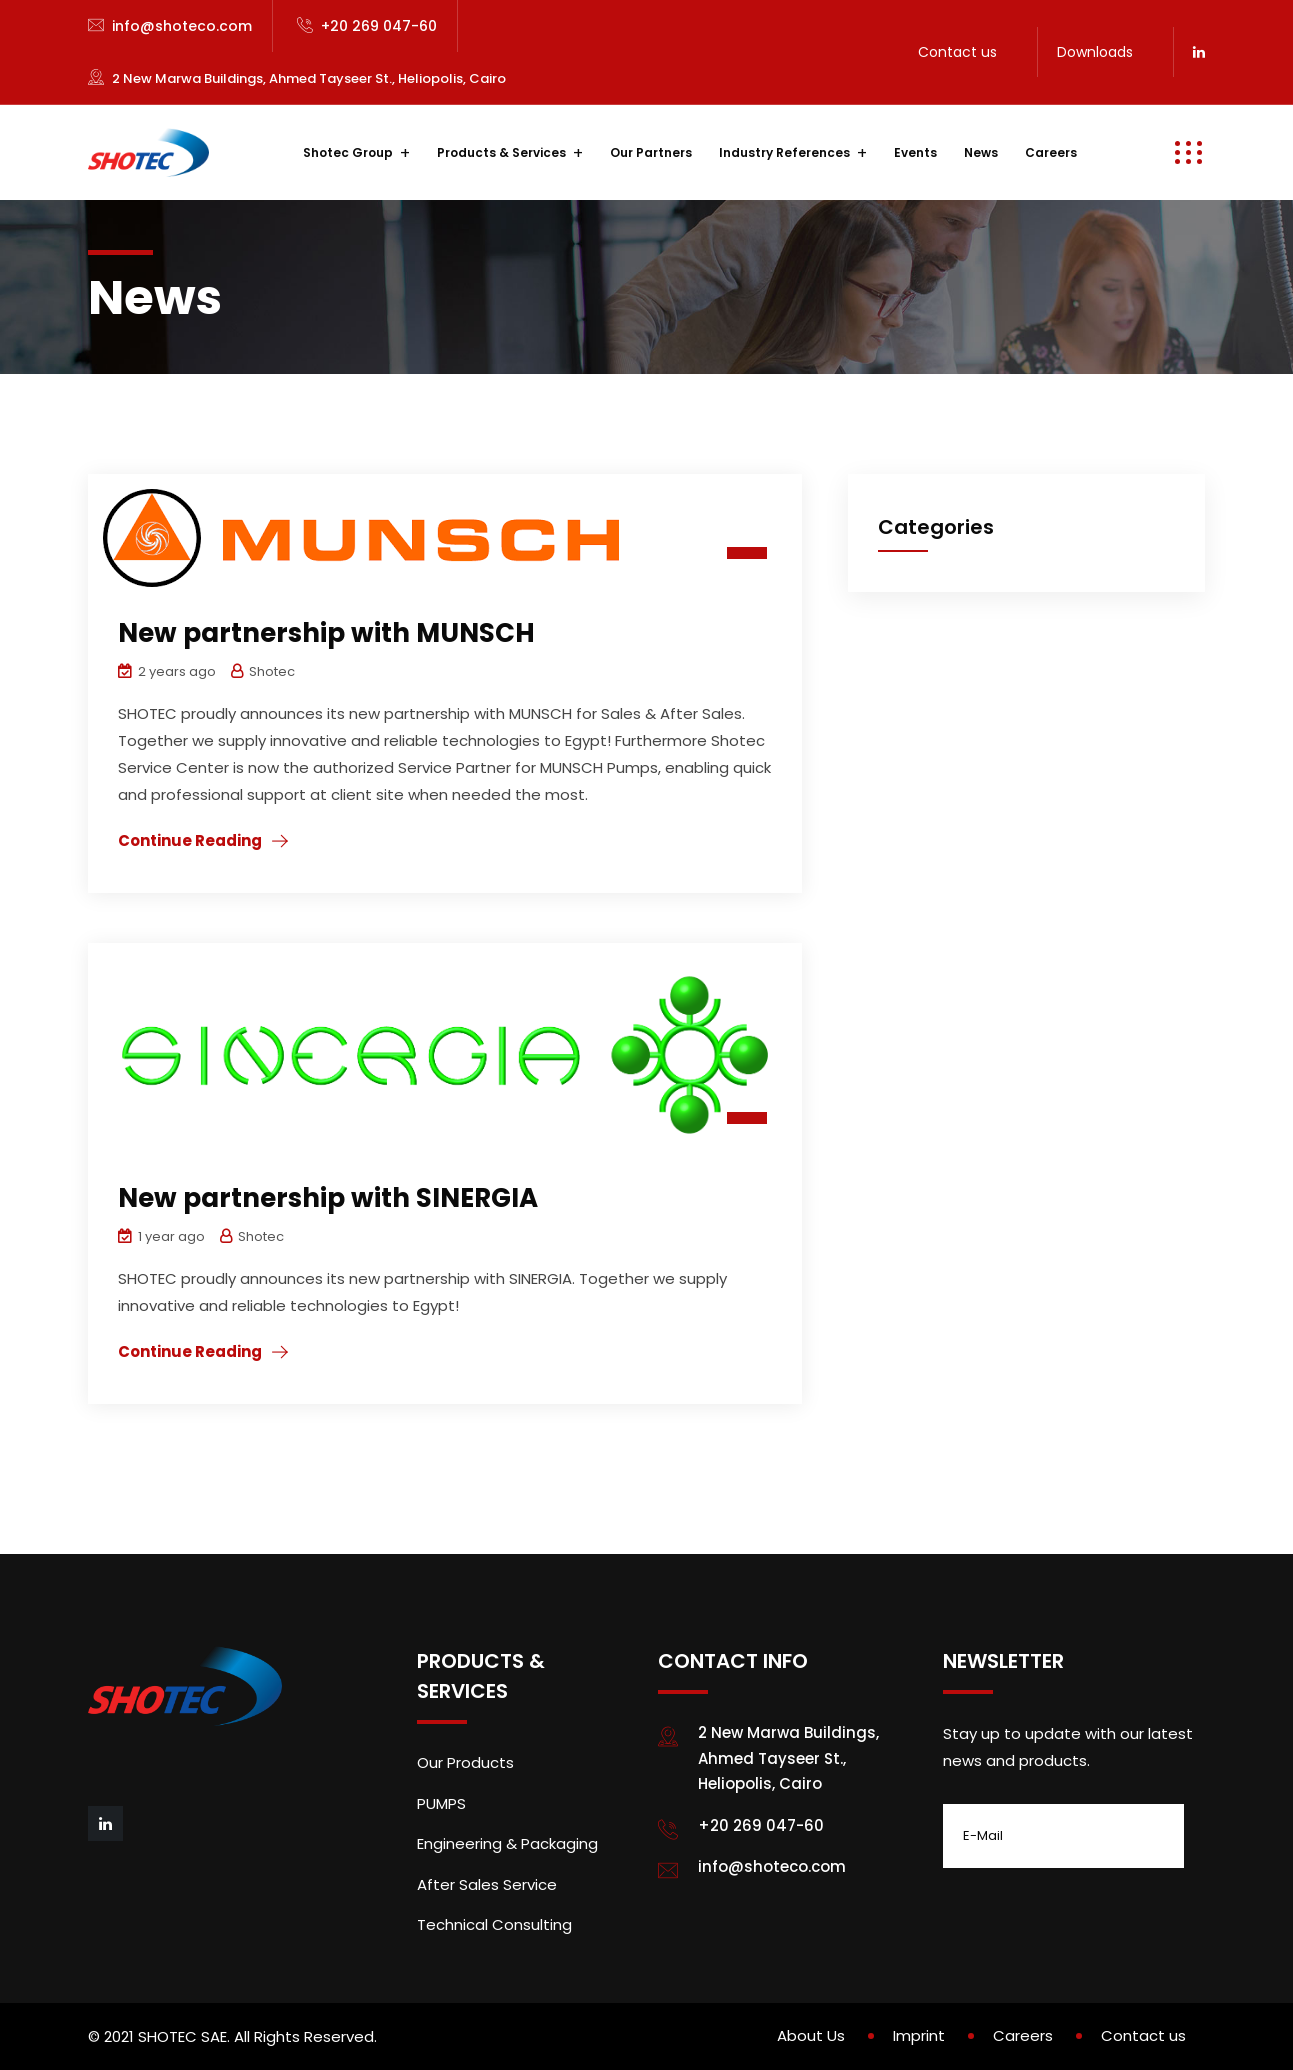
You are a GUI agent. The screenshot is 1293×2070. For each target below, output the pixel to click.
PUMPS (441, 1803)
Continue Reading (190, 840)
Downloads (1095, 52)
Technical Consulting (494, 1924)
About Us (811, 2035)
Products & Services (501, 152)
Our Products (465, 1762)
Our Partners (651, 152)
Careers (1051, 152)
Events (915, 152)
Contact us (957, 52)
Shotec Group (348, 152)
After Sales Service (487, 1884)
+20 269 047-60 (379, 26)
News (981, 152)
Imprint (919, 2035)
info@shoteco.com (182, 26)
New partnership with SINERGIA (328, 1198)
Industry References (784, 152)
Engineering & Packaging (507, 1843)
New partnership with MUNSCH (326, 633)
